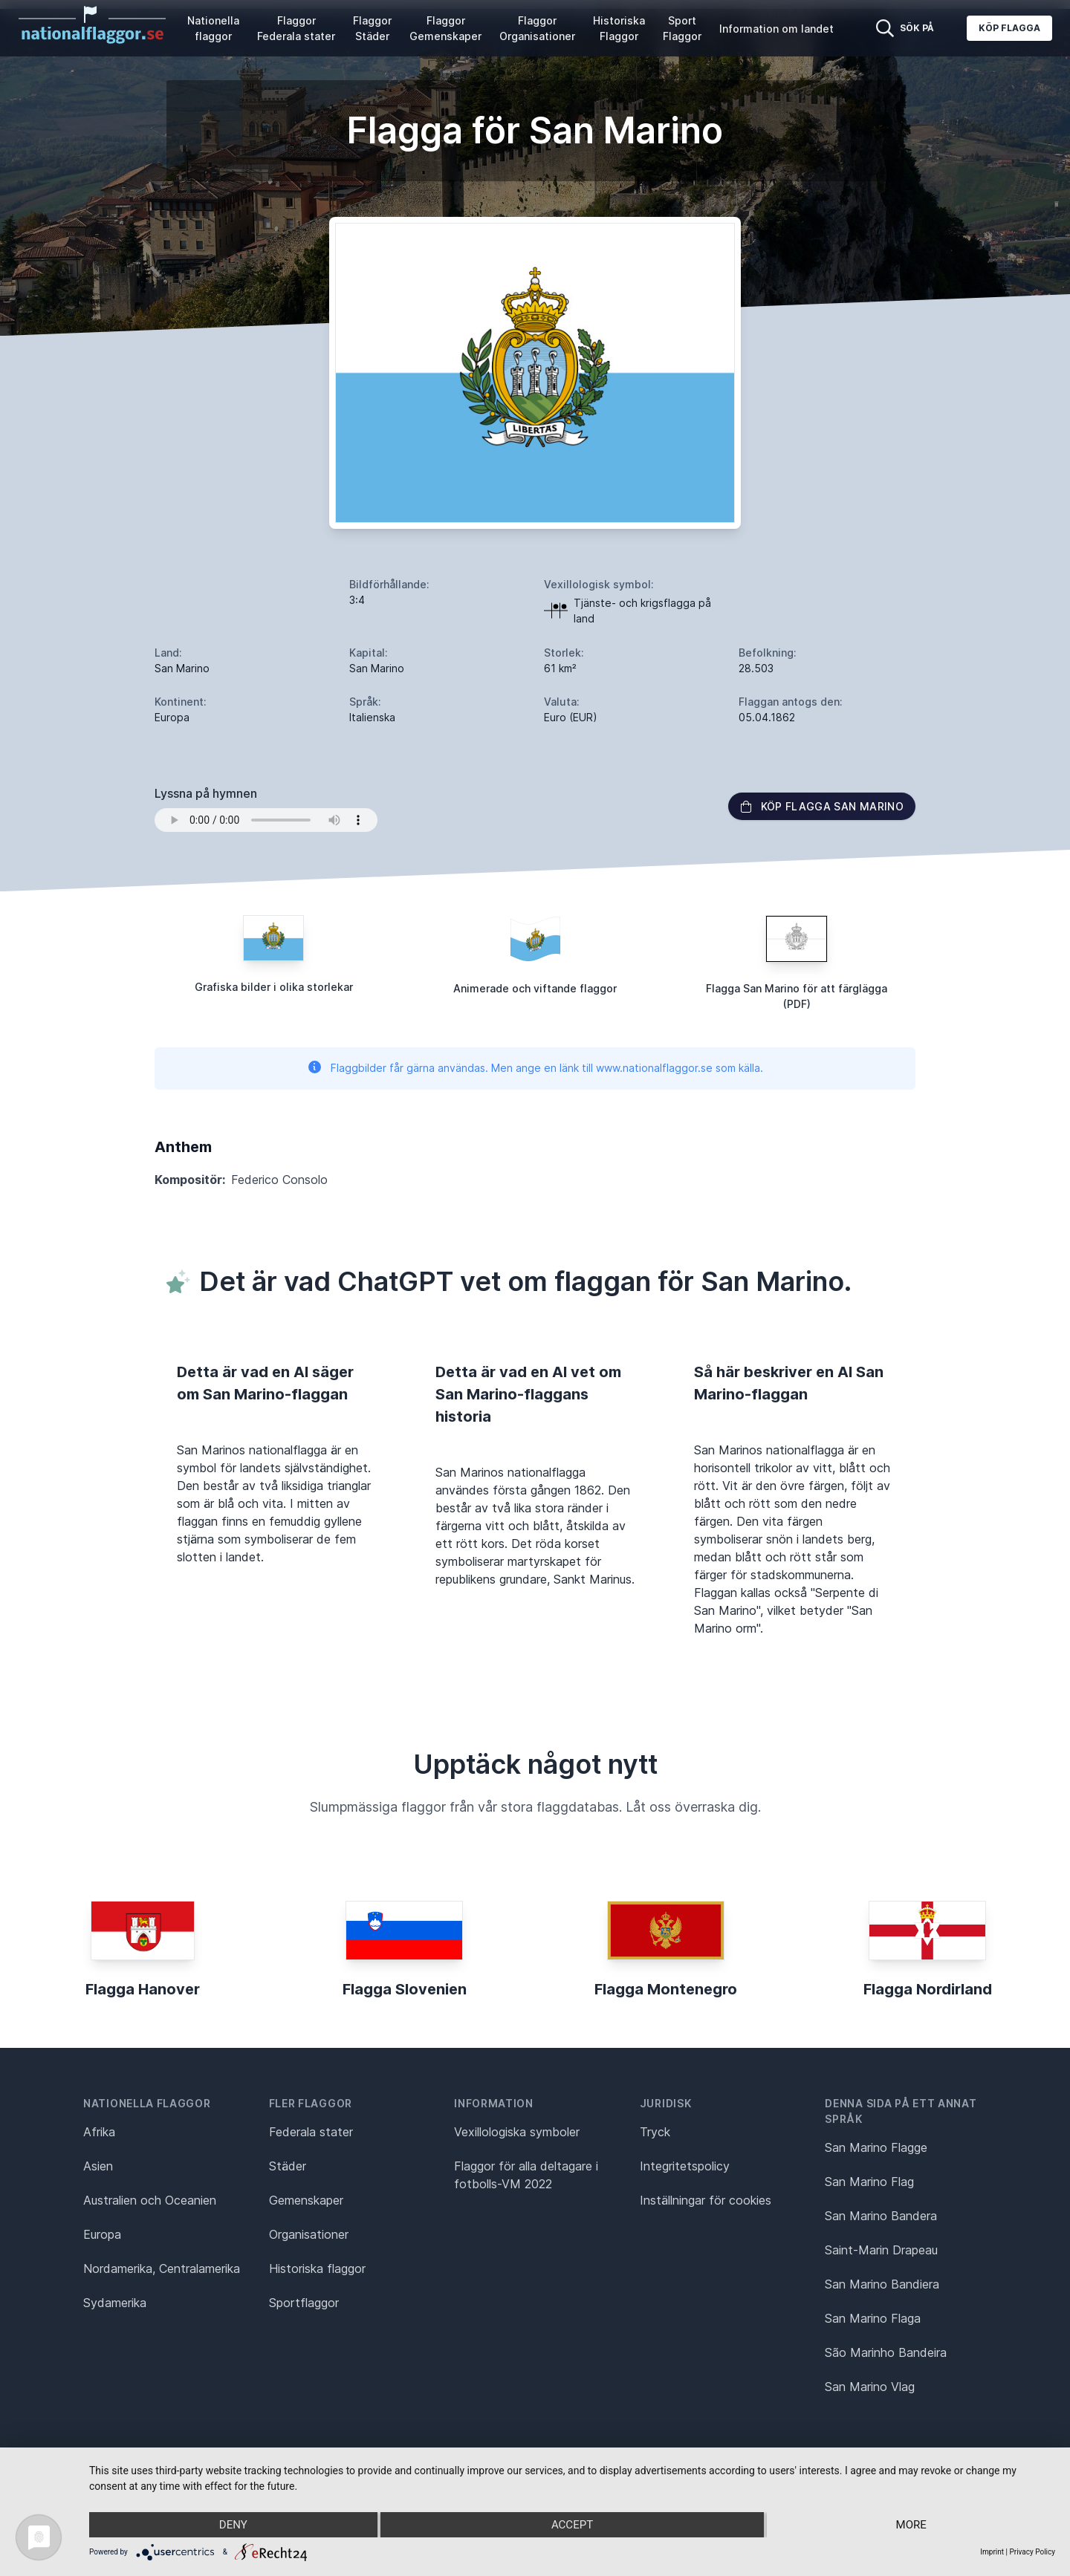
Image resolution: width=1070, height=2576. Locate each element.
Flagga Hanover (142, 1989)
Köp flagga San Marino (822, 806)
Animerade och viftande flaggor (535, 988)
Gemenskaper (306, 2200)
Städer (287, 2166)
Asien (98, 2166)
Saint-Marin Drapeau (881, 2249)
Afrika (99, 2131)
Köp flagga (1009, 27)
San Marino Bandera (881, 2215)
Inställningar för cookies (705, 2200)
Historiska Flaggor (619, 28)
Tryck (655, 2131)
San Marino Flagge (876, 2147)
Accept (572, 2524)
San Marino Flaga (873, 2318)
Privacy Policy (1032, 2552)
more (911, 2524)
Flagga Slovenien (405, 1989)
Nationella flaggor (213, 28)
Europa (102, 2234)
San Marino (182, 668)
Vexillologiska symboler (517, 2131)
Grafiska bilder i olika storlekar (274, 986)
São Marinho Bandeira (886, 2352)
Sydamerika (114, 2302)
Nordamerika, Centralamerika (161, 2268)
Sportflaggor (304, 2302)
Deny (233, 2524)
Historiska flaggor (317, 2268)
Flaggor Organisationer (537, 28)
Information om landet (776, 28)
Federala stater (311, 2131)
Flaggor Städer (372, 28)
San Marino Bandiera (882, 2284)
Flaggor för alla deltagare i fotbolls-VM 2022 (526, 2175)
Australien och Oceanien (149, 2200)
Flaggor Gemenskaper (445, 28)
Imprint (992, 2552)
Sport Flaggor (682, 28)
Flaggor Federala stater (296, 28)
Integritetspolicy (685, 2166)
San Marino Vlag (870, 2386)
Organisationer (308, 2234)
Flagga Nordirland (927, 1989)
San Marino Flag (869, 2181)
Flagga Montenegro (665, 1989)
